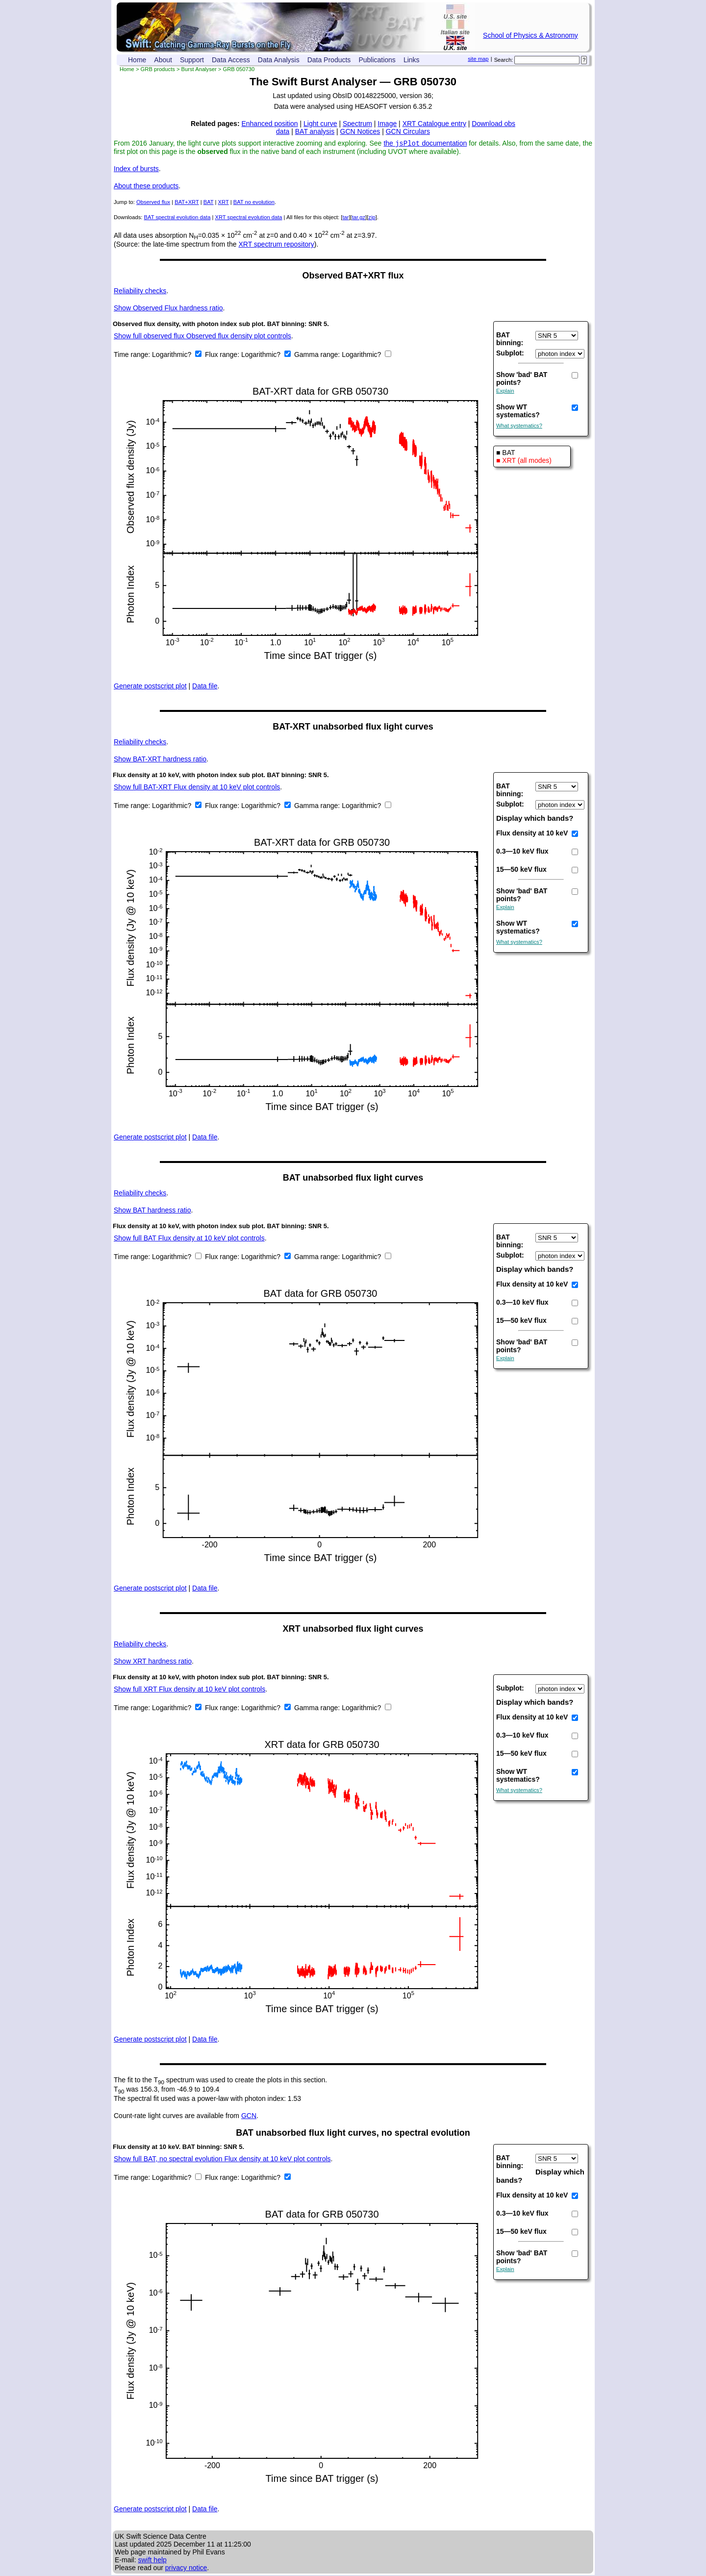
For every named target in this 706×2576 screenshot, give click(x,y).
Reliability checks (140, 292)
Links (411, 60)
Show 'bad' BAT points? (521, 379)
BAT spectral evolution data (177, 218)
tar (345, 218)
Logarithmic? (172, 355)
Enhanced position (269, 123)
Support (192, 60)
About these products (146, 187)
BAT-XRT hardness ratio (160, 760)
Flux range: (223, 355)
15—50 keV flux (521, 870)
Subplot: (510, 354)
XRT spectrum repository (276, 245)
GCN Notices (360, 131)
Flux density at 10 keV (532, 834)
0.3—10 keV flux (522, 852)
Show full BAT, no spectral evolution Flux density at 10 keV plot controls (222, 2160)
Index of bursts (136, 170)
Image (387, 123)
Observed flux (153, 203)
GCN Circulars (408, 131)
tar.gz (358, 218)
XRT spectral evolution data (248, 218)
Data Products (329, 60)
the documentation (425, 144)
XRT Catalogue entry (434, 123)
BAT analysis (314, 131)
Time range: (133, 355)
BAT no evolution (254, 203)
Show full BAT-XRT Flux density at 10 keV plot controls (197, 788)
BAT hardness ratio (152, 1211)
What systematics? (519, 426)
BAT (208, 203)
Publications (377, 60)
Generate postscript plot (150, 687)
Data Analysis (279, 60)
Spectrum (357, 123)
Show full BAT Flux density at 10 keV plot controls (189, 1239)
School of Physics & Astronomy (530, 35)
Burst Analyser (199, 69)
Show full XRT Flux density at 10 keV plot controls (189, 1690)
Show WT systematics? (518, 412)
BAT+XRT (187, 203)
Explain (505, 392)
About (163, 60)
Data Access (231, 60)
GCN (248, 2117)
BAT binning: (509, 340)
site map (478, 59)
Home (137, 60)
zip (371, 218)
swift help (152, 2561)
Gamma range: (317, 355)
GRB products (158, 69)
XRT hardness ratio (153, 1662)
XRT (223, 203)
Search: (503, 60)
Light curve (320, 123)
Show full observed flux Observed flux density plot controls (202, 337)
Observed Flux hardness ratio (168, 309)
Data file (204, 687)
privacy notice (186, 2569)
